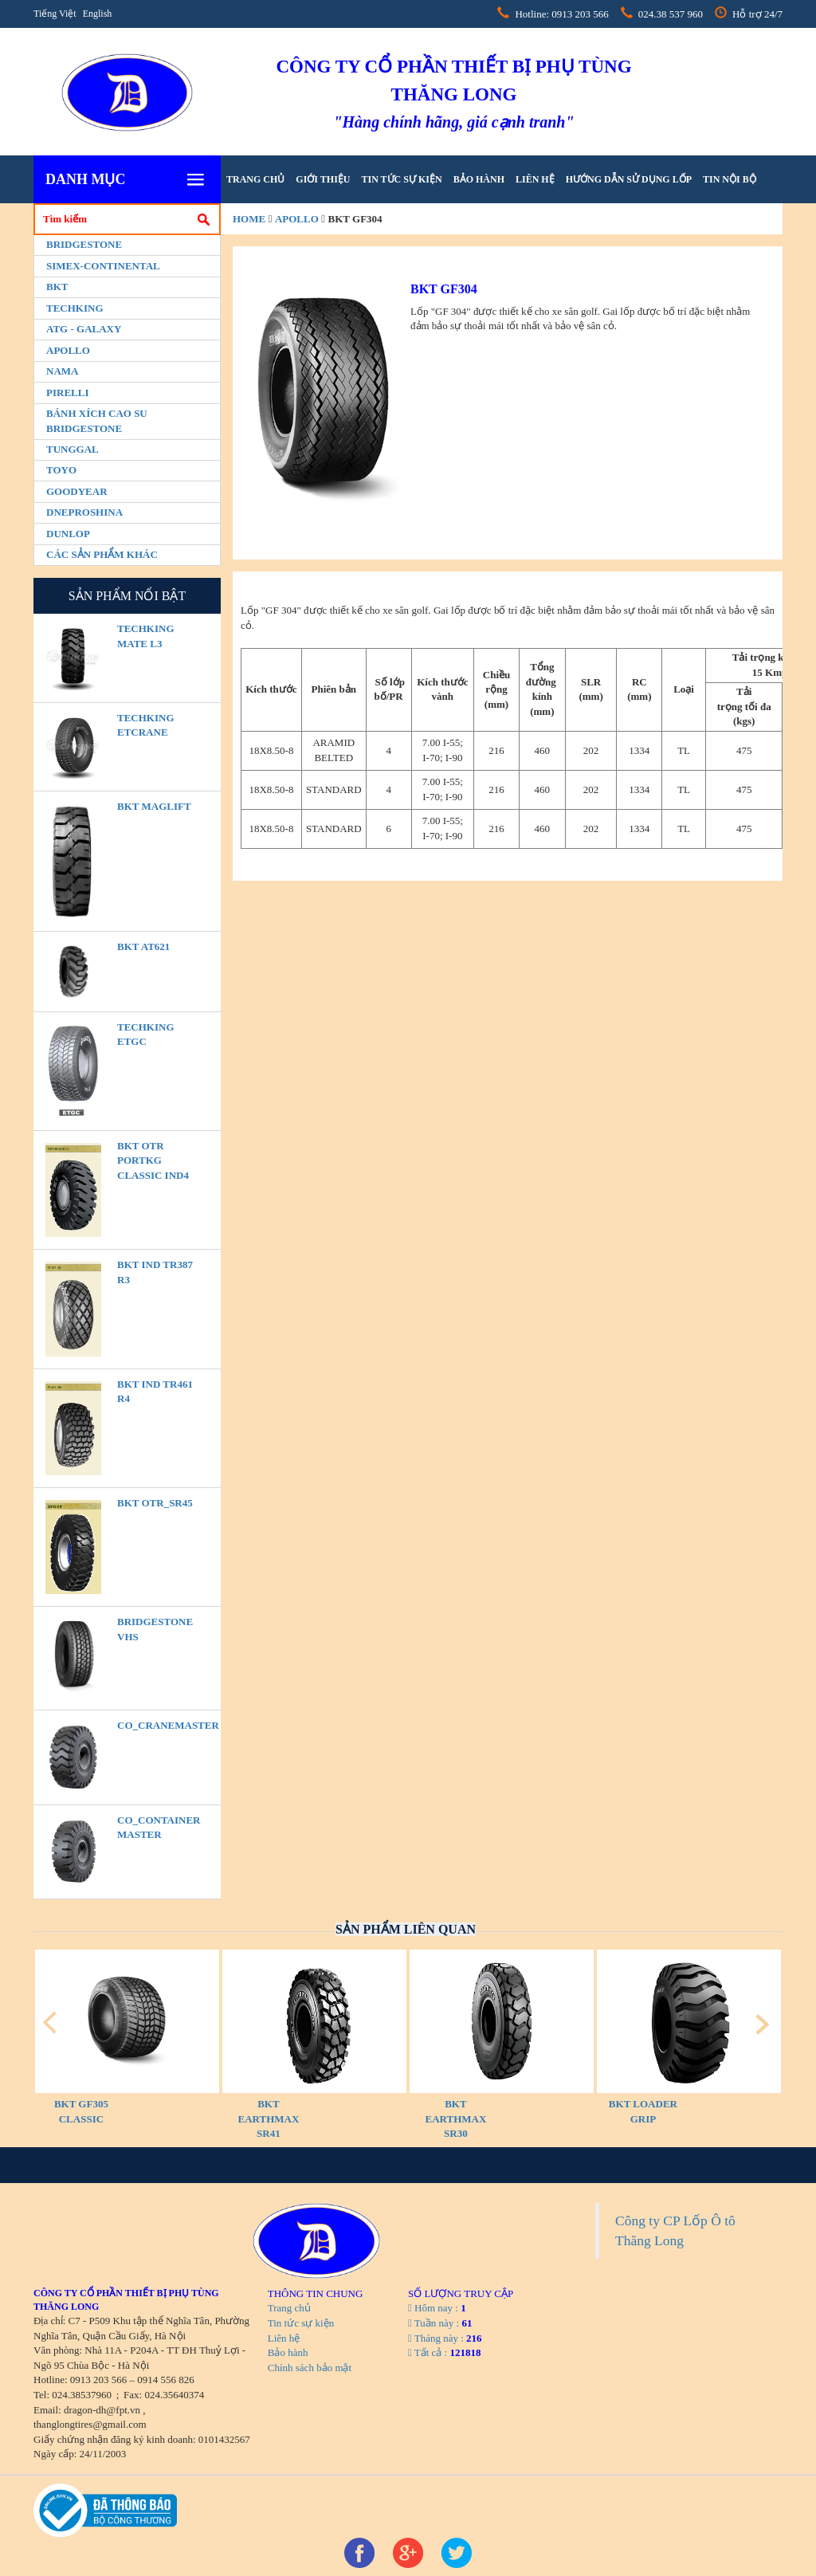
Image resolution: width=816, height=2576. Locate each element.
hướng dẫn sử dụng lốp (629, 179)
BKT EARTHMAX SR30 (456, 2118)
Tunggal (72, 449)
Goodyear (77, 491)
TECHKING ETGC (146, 1034)
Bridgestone (84, 244)
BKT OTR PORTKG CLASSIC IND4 (153, 1160)
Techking (75, 308)
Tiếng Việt (54, 13)
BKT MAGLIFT (154, 806)
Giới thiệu (323, 179)
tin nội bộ (729, 179)
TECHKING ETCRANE (146, 725)
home (249, 219)
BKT (57, 287)
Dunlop (68, 534)
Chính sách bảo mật (309, 2368)
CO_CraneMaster (158, 1725)
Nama (62, 371)
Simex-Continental (103, 266)
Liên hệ (535, 179)
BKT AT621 (143, 946)
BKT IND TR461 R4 (155, 1391)
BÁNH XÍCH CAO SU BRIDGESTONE (96, 420)
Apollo (68, 350)
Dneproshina (84, 512)
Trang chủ (255, 179)
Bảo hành (478, 179)
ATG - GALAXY (83, 329)
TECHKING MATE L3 (146, 636)
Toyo (61, 470)
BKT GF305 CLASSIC (81, 2111)
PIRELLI (67, 393)
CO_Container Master (158, 1827)
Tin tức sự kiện (401, 179)
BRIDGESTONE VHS (155, 1629)
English (97, 13)
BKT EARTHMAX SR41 (269, 2118)
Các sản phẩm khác (102, 554)
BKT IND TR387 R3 (155, 1272)
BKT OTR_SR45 (155, 1503)
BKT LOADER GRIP (643, 2111)
